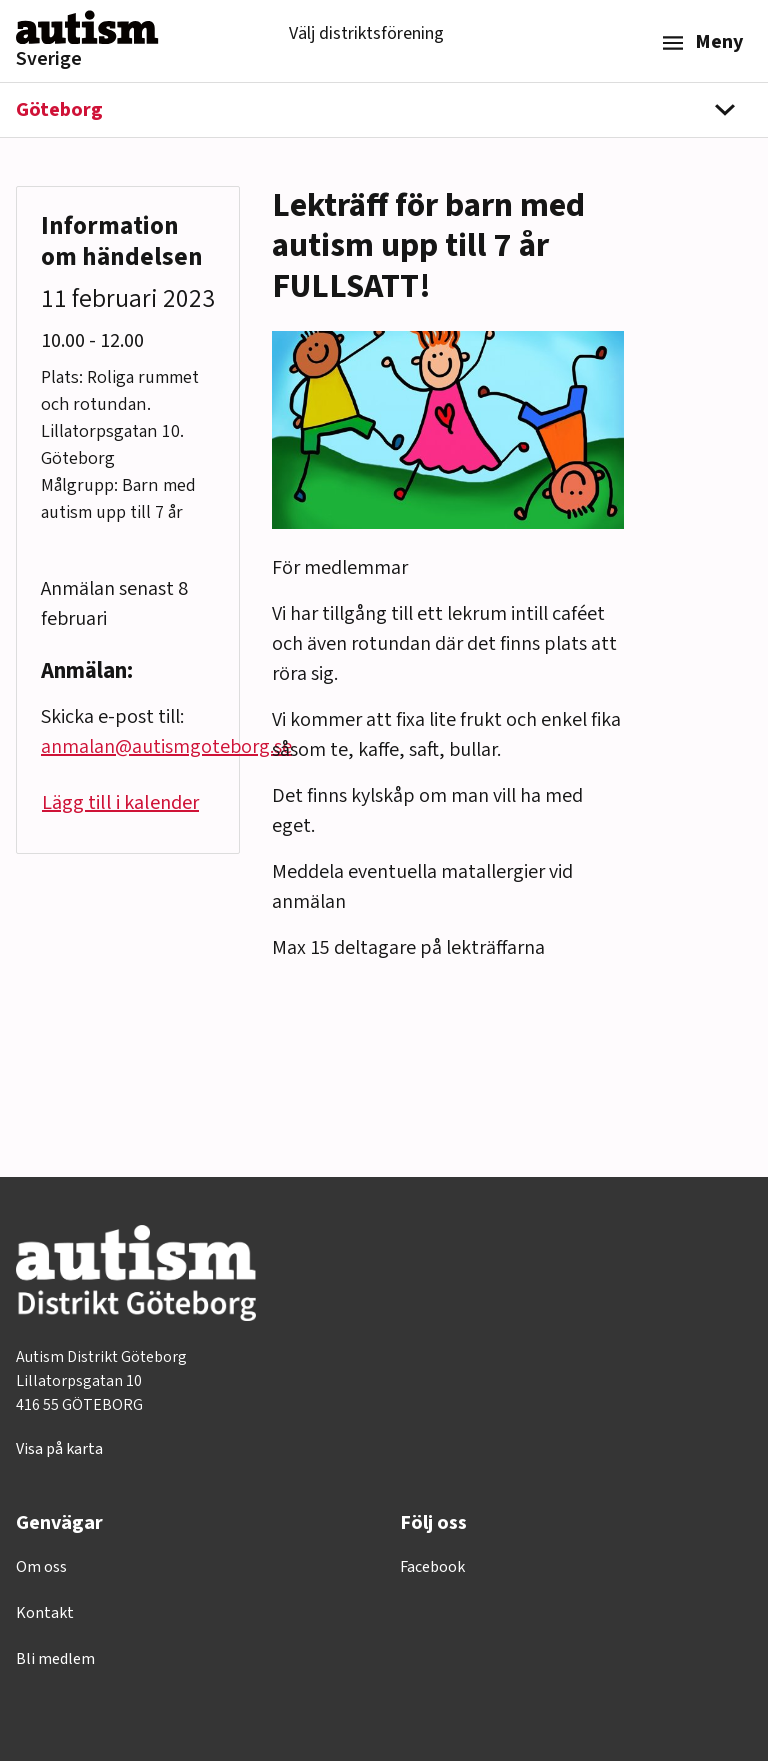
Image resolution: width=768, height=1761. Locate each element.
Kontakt (45, 1613)
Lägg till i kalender (120, 803)
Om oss (41, 1567)
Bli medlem (55, 1659)
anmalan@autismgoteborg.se (166, 747)
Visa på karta (59, 1449)
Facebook (432, 1567)
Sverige (49, 59)
